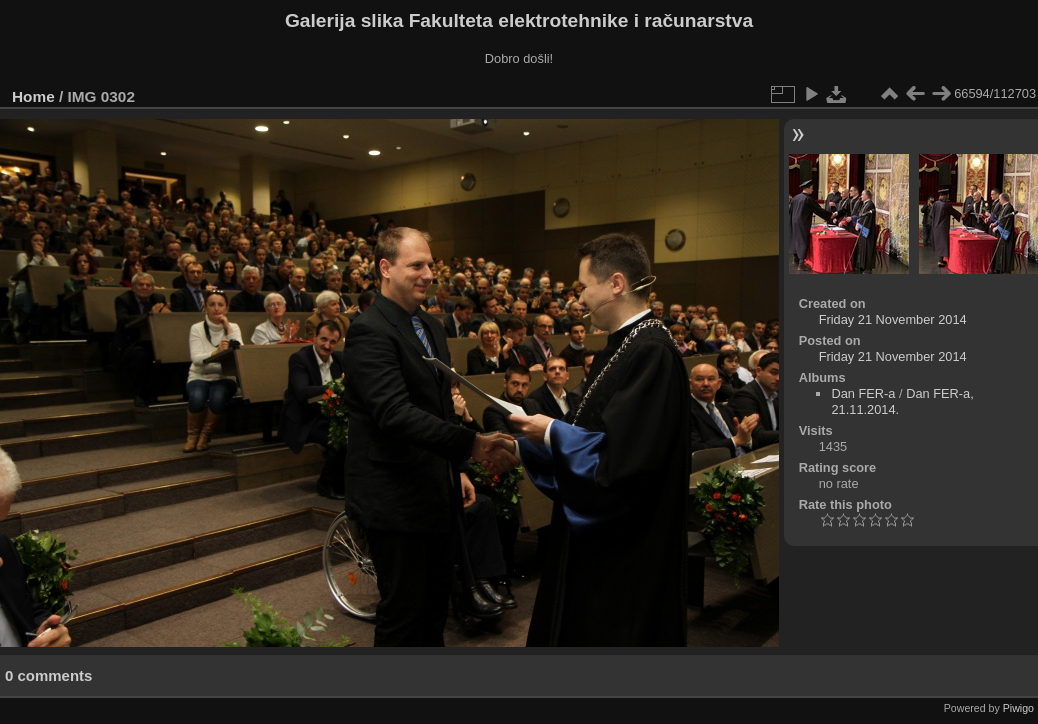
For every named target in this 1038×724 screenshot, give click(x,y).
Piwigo (1018, 708)
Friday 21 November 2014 (893, 319)
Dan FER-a (863, 393)
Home (33, 96)
